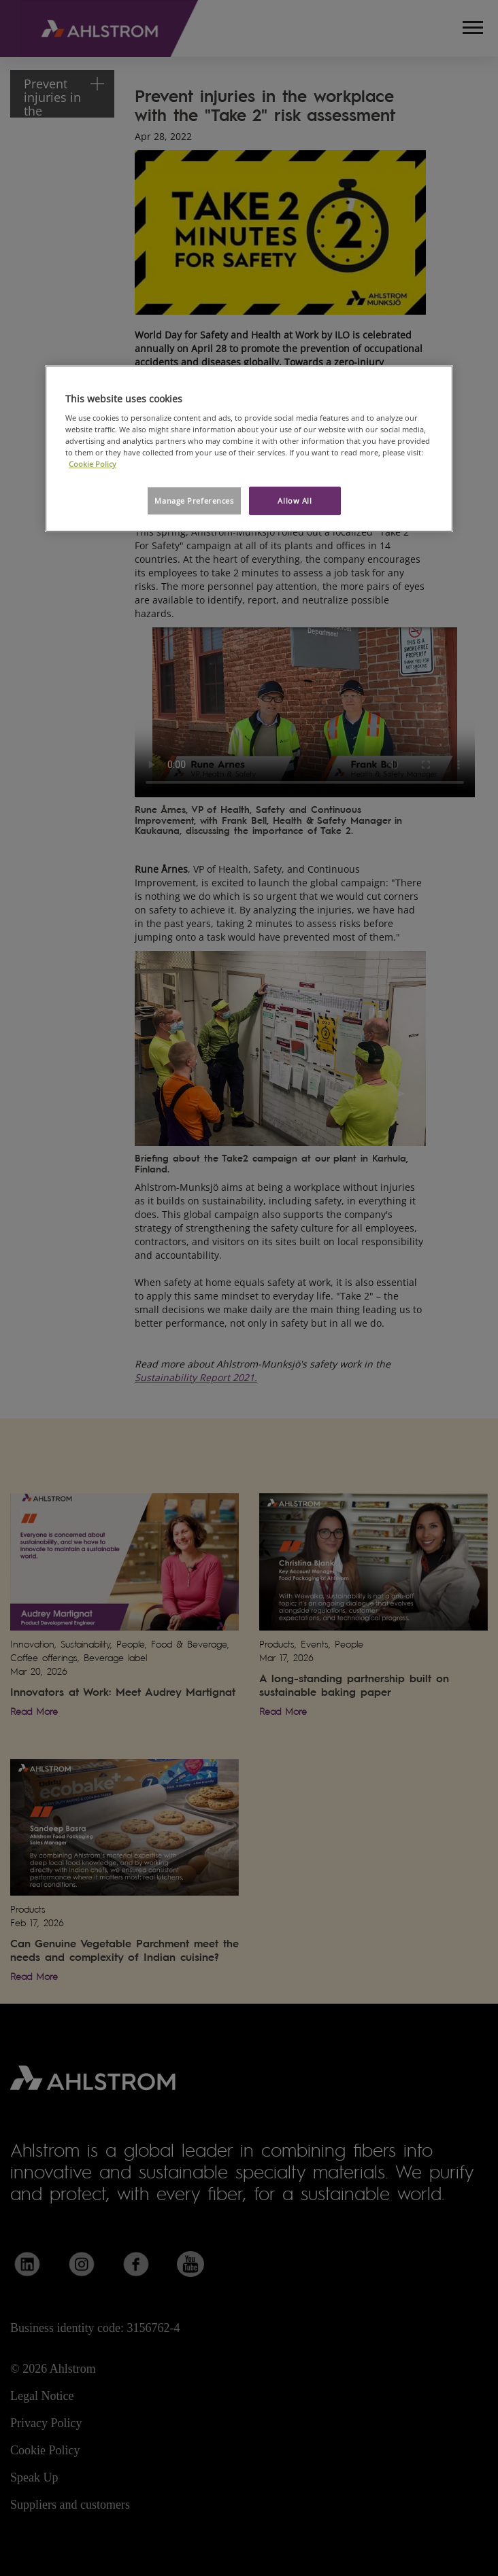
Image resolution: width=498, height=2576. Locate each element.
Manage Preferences (193, 500)
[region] (249, 448)
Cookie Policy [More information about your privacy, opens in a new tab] (92, 464)
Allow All (295, 500)
